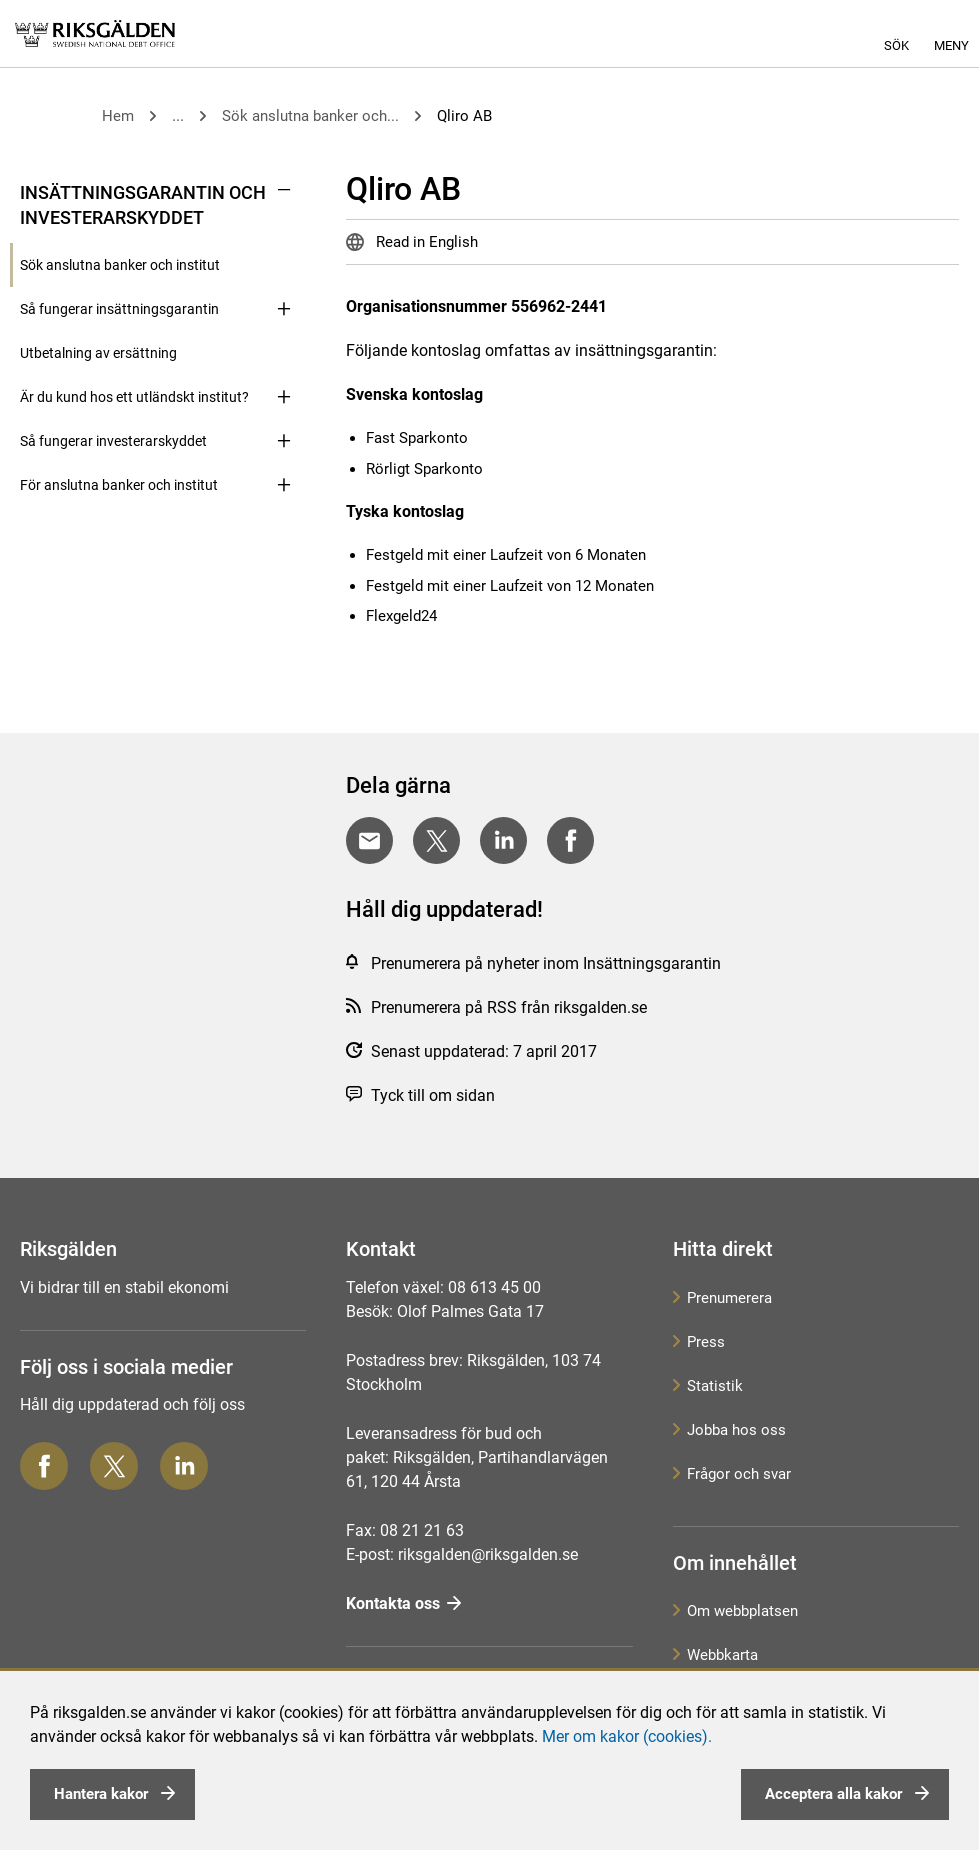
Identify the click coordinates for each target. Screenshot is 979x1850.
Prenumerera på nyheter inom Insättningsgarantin (546, 963)
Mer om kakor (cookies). (627, 1736)
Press (706, 1342)
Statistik (715, 1386)
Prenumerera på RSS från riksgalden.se (509, 1007)
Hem (118, 116)
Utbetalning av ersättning (98, 353)
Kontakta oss (393, 1603)
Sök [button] (896, 45)
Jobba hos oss (736, 1430)
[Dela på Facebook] (570, 840)
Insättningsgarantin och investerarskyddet (143, 205)
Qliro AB (464, 116)
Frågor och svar (739, 1474)
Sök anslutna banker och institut (120, 265)
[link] (95, 33)
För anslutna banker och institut (119, 485)
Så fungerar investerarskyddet (113, 441)
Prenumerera (729, 1298)
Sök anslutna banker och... (310, 116)
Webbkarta (722, 1655)
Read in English (425, 242)
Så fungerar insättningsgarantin (119, 309)
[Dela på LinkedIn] (503, 840)
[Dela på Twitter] (436, 840)
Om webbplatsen (742, 1611)
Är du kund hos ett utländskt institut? (134, 397)
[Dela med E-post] (369, 840)
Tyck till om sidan (433, 1095)
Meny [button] (951, 45)
